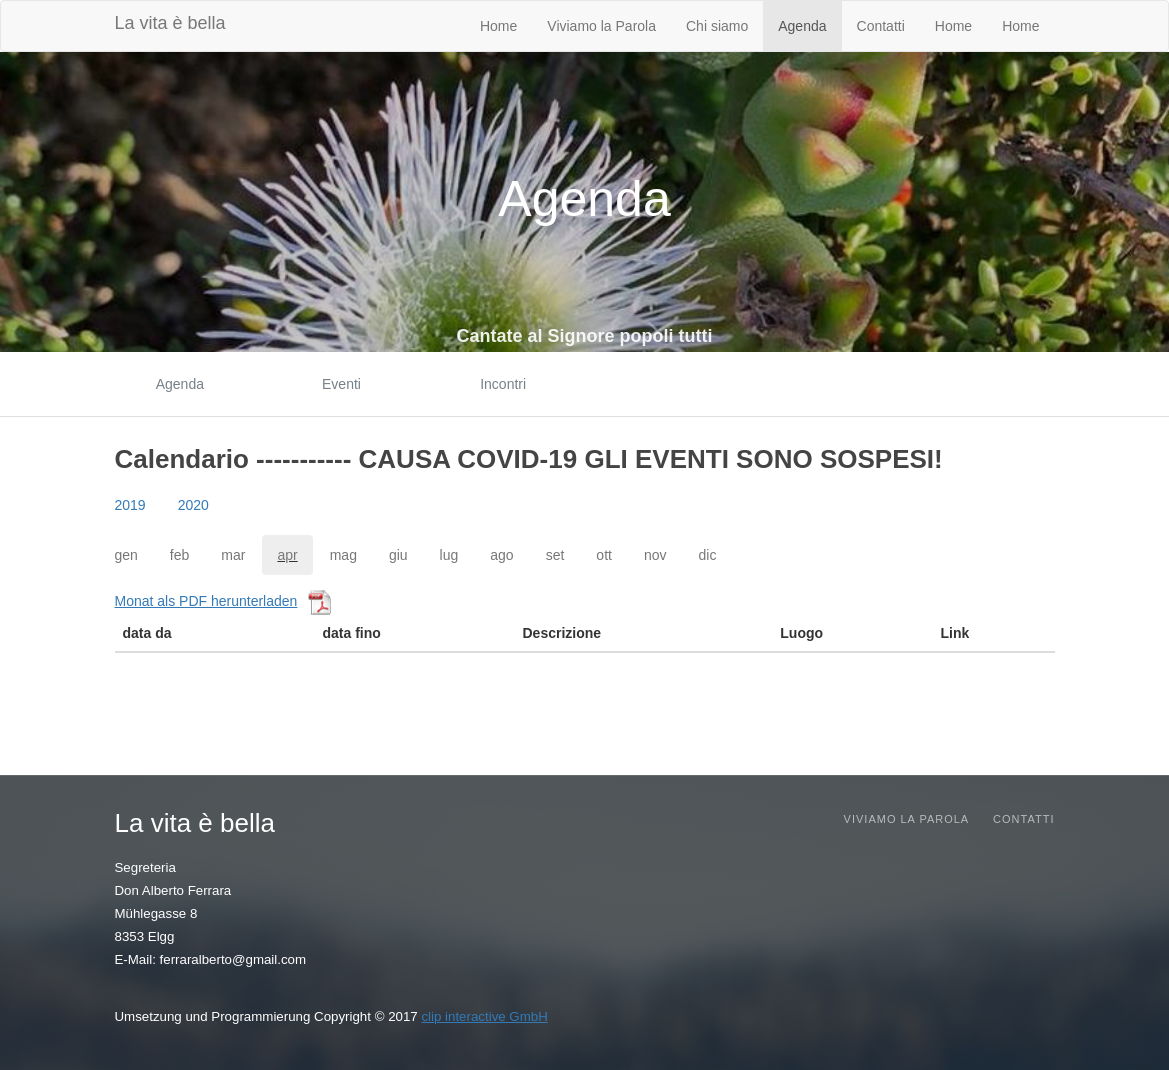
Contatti (881, 26)
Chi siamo (717, 26)
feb (179, 555)
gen (126, 555)
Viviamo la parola (907, 819)
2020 (193, 505)
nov (655, 555)
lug (449, 555)
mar (233, 555)
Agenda (802, 26)
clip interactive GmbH (484, 1016)
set (555, 555)
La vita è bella (170, 23)
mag (343, 555)
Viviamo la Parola (601, 26)
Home (498, 26)
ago (501, 555)
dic (708, 555)
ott (604, 555)
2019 (130, 505)
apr (287, 555)
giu (398, 555)
